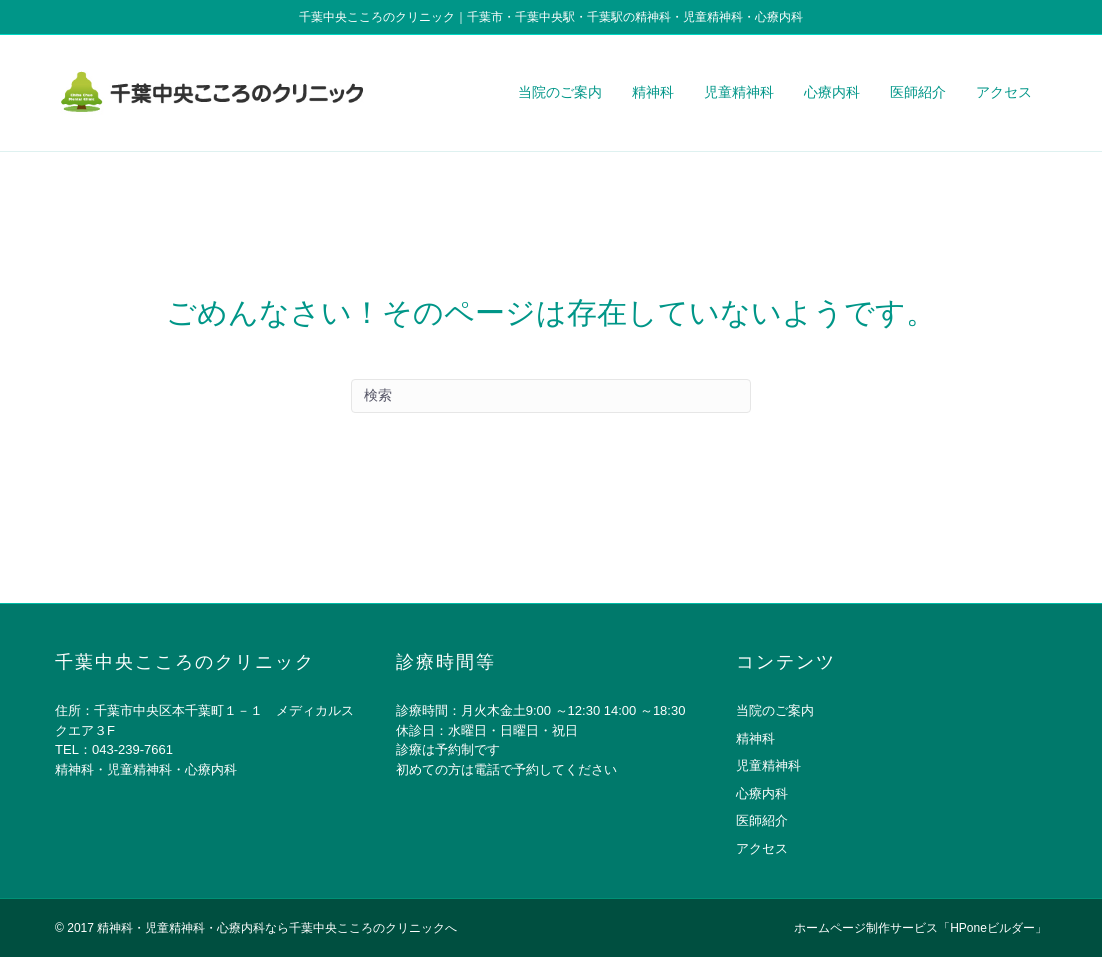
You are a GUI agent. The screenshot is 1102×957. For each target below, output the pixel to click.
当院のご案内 (560, 92)
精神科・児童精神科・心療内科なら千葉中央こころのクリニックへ (277, 928)
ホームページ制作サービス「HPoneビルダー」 (920, 928)
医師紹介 (918, 92)
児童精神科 (739, 92)
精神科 (653, 92)
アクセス (1004, 92)
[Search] (551, 396)
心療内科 (832, 92)
